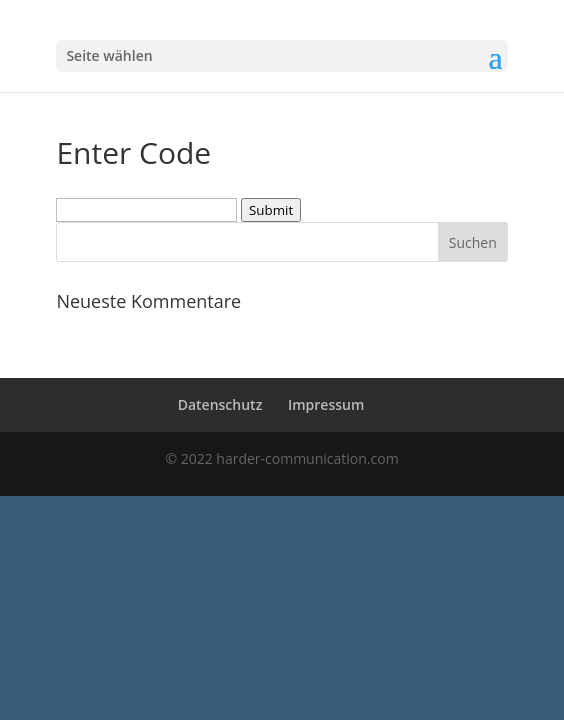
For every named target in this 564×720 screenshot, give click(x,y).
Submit (271, 210)
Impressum (326, 404)
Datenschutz (220, 404)
